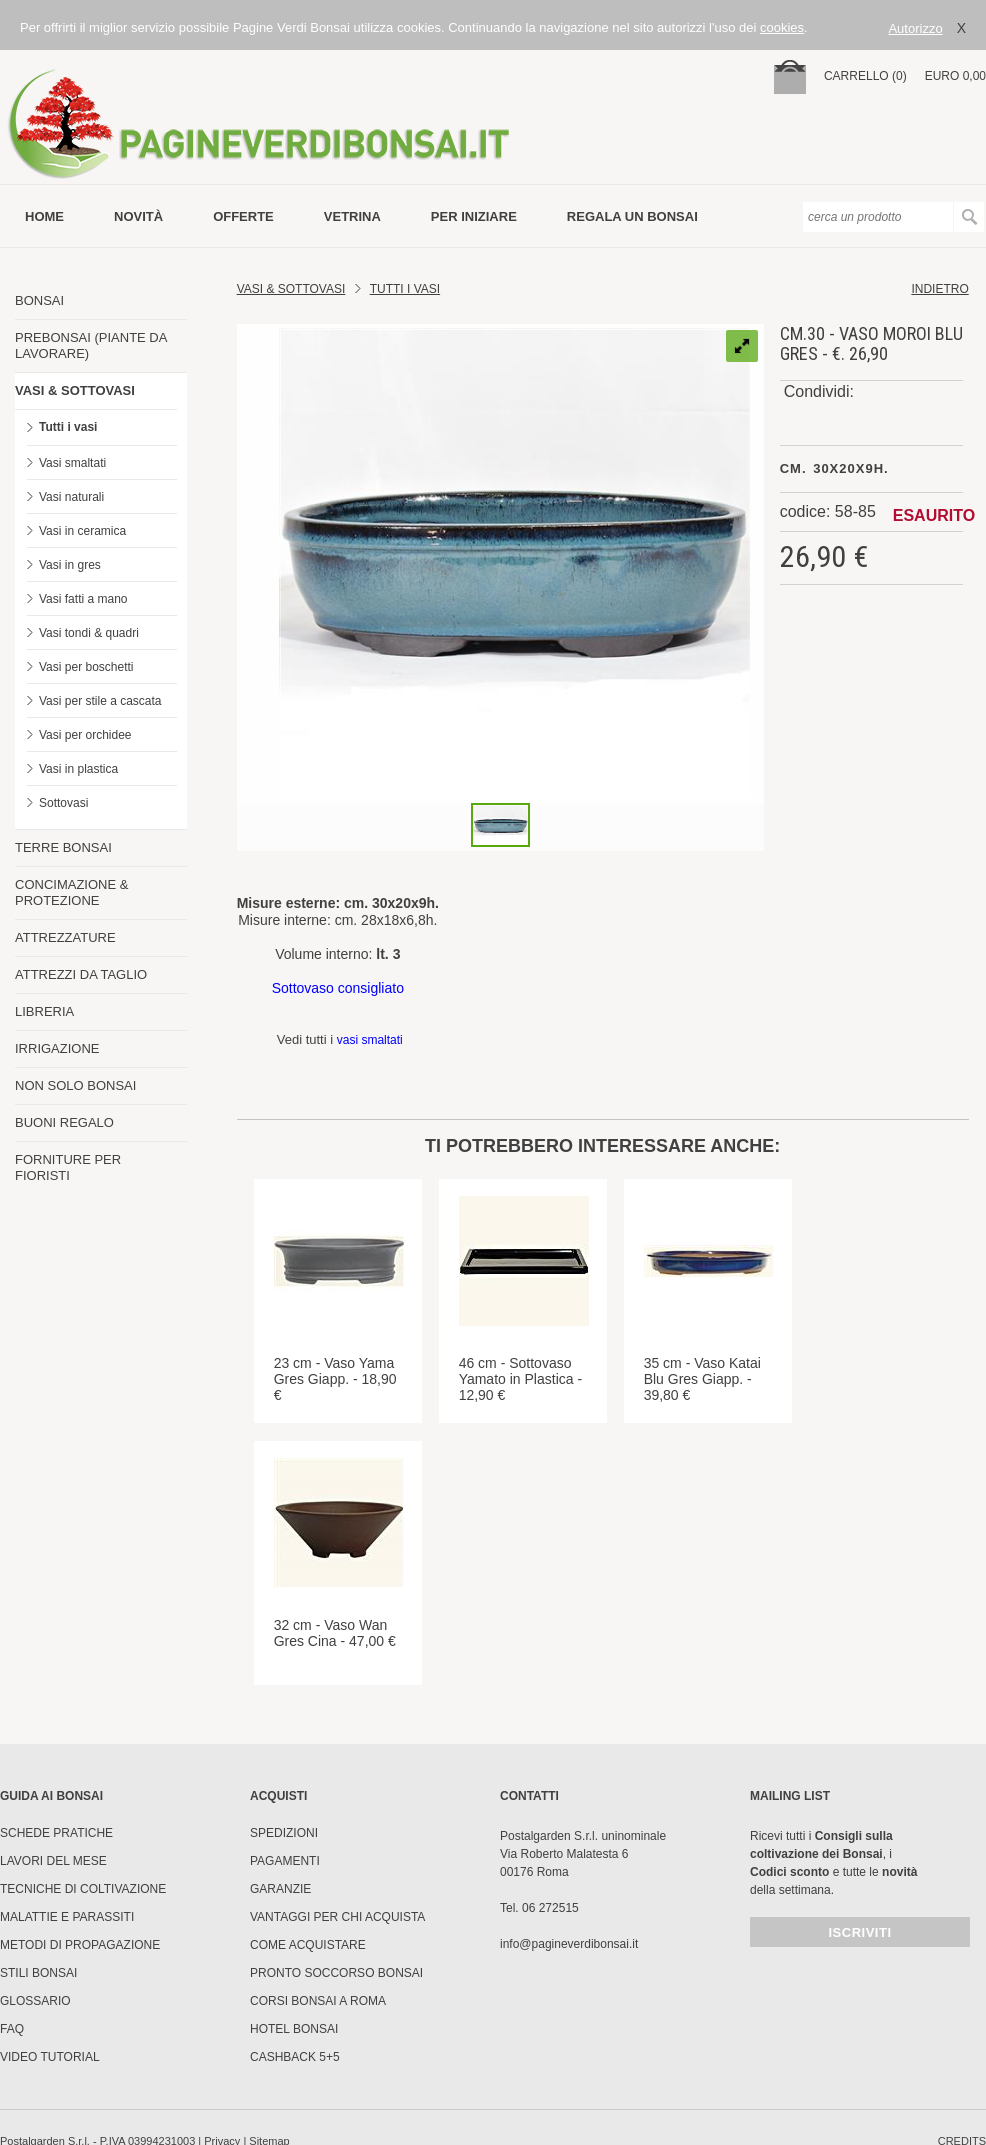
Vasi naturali (71, 497)
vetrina (352, 216)
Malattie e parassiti (67, 1917)
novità (138, 216)
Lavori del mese (53, 1861)
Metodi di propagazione (80, 1945)
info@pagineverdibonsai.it (569, 1944)
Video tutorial (50, 2057)
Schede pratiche (56, 1833)
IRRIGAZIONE (57, 1048)
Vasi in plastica (78, 769)
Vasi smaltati (72, 463)
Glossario (35, 2001)
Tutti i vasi (68, 427)
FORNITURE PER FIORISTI (68, 1167)
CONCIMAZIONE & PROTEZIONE (71, 892)
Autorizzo (915, 28)
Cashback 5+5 (295, 2057)
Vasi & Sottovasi (291, 289)
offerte (243, 216)
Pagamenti (285, 1861)
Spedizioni (284, 1833)
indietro (939, 289)
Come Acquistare (308, 1945)
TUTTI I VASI (405, 289)
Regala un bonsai (632, 216)
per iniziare (474, 216)
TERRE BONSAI (63, 847)
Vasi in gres (70, 565)
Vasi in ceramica (82, 531)
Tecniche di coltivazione (83, 1889)
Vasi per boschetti (86, 667)
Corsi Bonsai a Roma (318, 2001)
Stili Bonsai (38, 1973)
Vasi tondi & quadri (89, 633)
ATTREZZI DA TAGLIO (81, 974)
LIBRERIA (44, 1011)
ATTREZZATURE (65, 937)
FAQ (12, 2029)
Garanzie (280, 1889)
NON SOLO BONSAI (75, 1085)
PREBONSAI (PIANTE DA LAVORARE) (91, 345)
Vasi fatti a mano (83, 599)
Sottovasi (63, 803)
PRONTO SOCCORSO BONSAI (336, 1973)
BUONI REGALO (64, 1122)
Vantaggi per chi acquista (337, 1917)
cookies (782, 27)
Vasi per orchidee (85, 735)
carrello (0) (865, 76)
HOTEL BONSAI (294, 2029)
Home (44, 216)
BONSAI (39, 300)
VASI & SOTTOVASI (75, 390)
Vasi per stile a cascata (100, 701)
